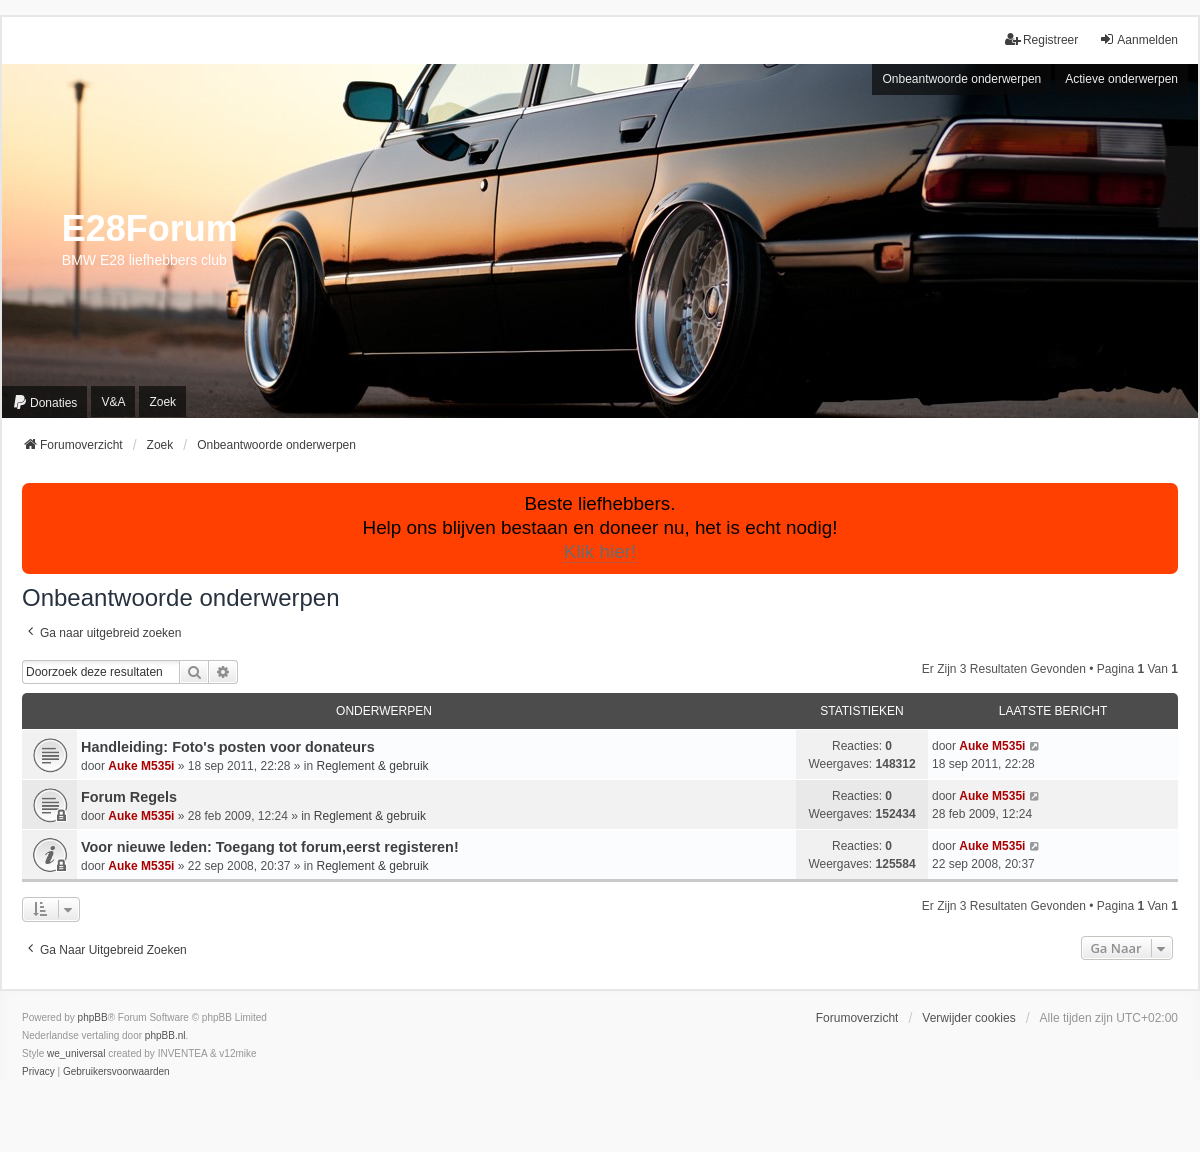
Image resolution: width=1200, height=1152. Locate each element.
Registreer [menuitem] (1041, 39)
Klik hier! (600, 551)
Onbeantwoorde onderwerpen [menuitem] (961, 79)
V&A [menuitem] (113, 402)
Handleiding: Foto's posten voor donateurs (228, 747)
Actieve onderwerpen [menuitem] (1121, 79)
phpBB (93, 1017)
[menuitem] (44, 402)
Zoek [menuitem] (162, 402)
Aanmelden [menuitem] (1138, 39)
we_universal (76, 1053)
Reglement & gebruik (373, 766)
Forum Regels (129, 797)
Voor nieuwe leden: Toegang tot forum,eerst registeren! (270, 847)
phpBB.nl (165, 1035)
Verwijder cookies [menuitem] (968, 1018)
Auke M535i (141, 766)
